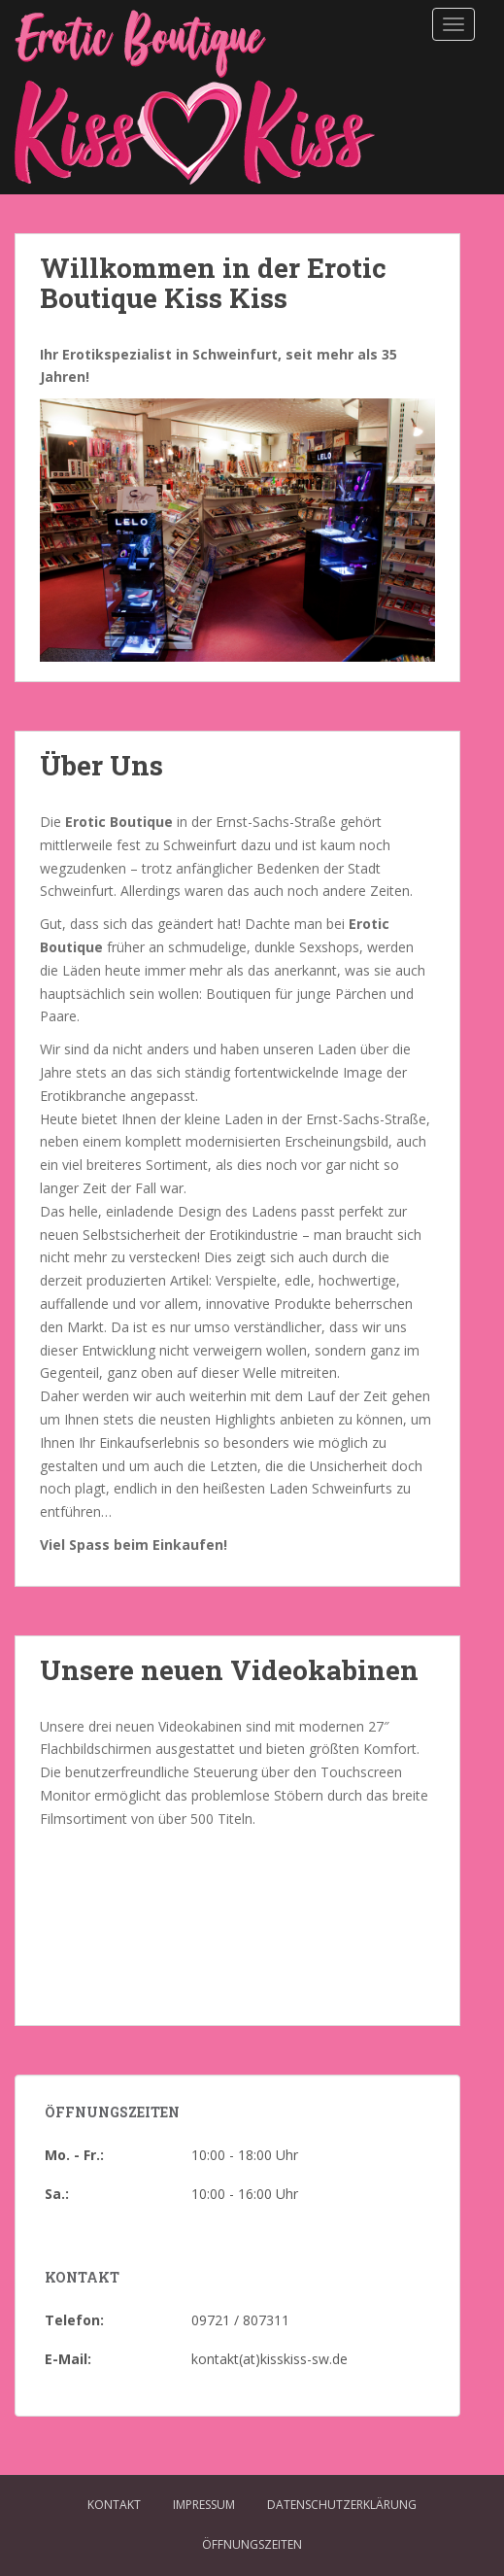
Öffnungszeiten (252, 2544)
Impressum (204, 2504)
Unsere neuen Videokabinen (229, 1670)
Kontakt (114, 2504)
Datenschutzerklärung (342, 2504)
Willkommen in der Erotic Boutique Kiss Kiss (213, 283)
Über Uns (101, 765)
